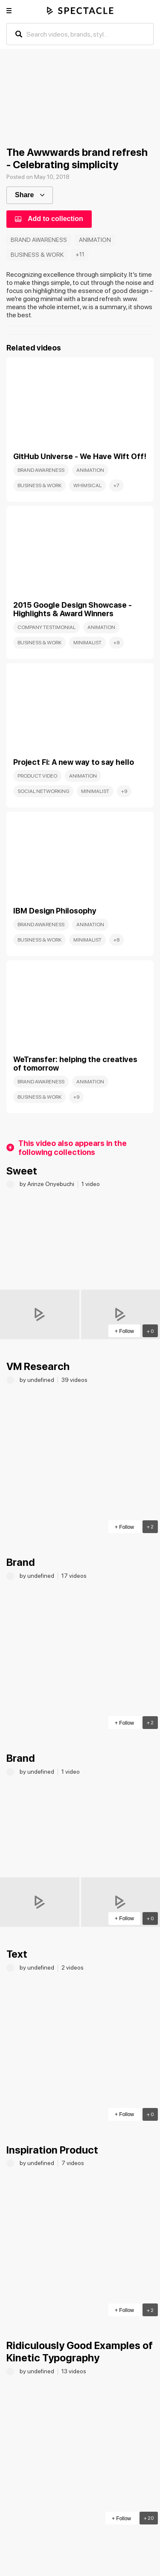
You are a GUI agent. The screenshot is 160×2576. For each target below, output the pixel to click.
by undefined (37, 1379)
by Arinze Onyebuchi (48, 1183)
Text (16, 1954)
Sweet (21, 1171)
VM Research (38, 1366)
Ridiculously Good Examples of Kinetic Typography (79, 2351)
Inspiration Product (52, 2150)
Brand (20, 1562)
